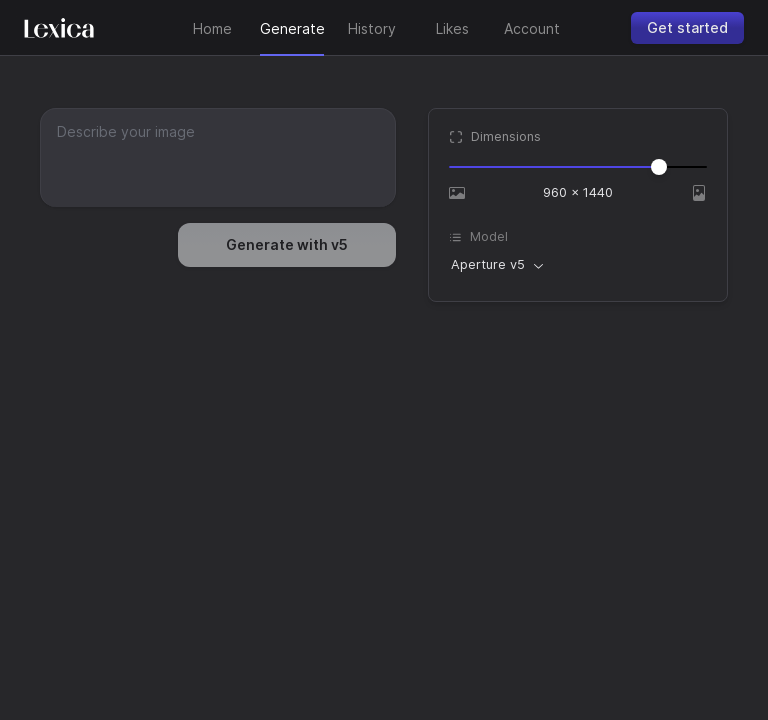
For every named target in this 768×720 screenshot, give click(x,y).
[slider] (659, 167)
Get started (687, 27)
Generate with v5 (287, 244)
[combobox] (497, 265)
